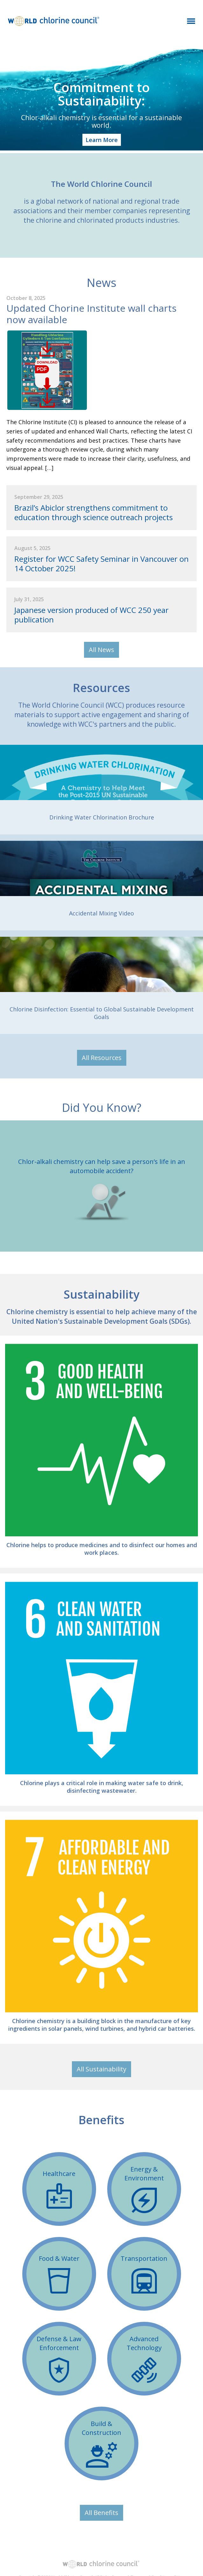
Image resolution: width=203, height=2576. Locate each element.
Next (195, 1186)
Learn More (102, 140)
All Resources (102, 1057)
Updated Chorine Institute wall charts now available (91, 314)
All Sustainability (101, 2069)
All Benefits (101, 2512)
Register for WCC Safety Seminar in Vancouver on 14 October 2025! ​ (101, 563)
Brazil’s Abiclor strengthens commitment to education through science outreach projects (93, 512)
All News (101, 649)
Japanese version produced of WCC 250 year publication (91, 614)
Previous (8, 1186)
